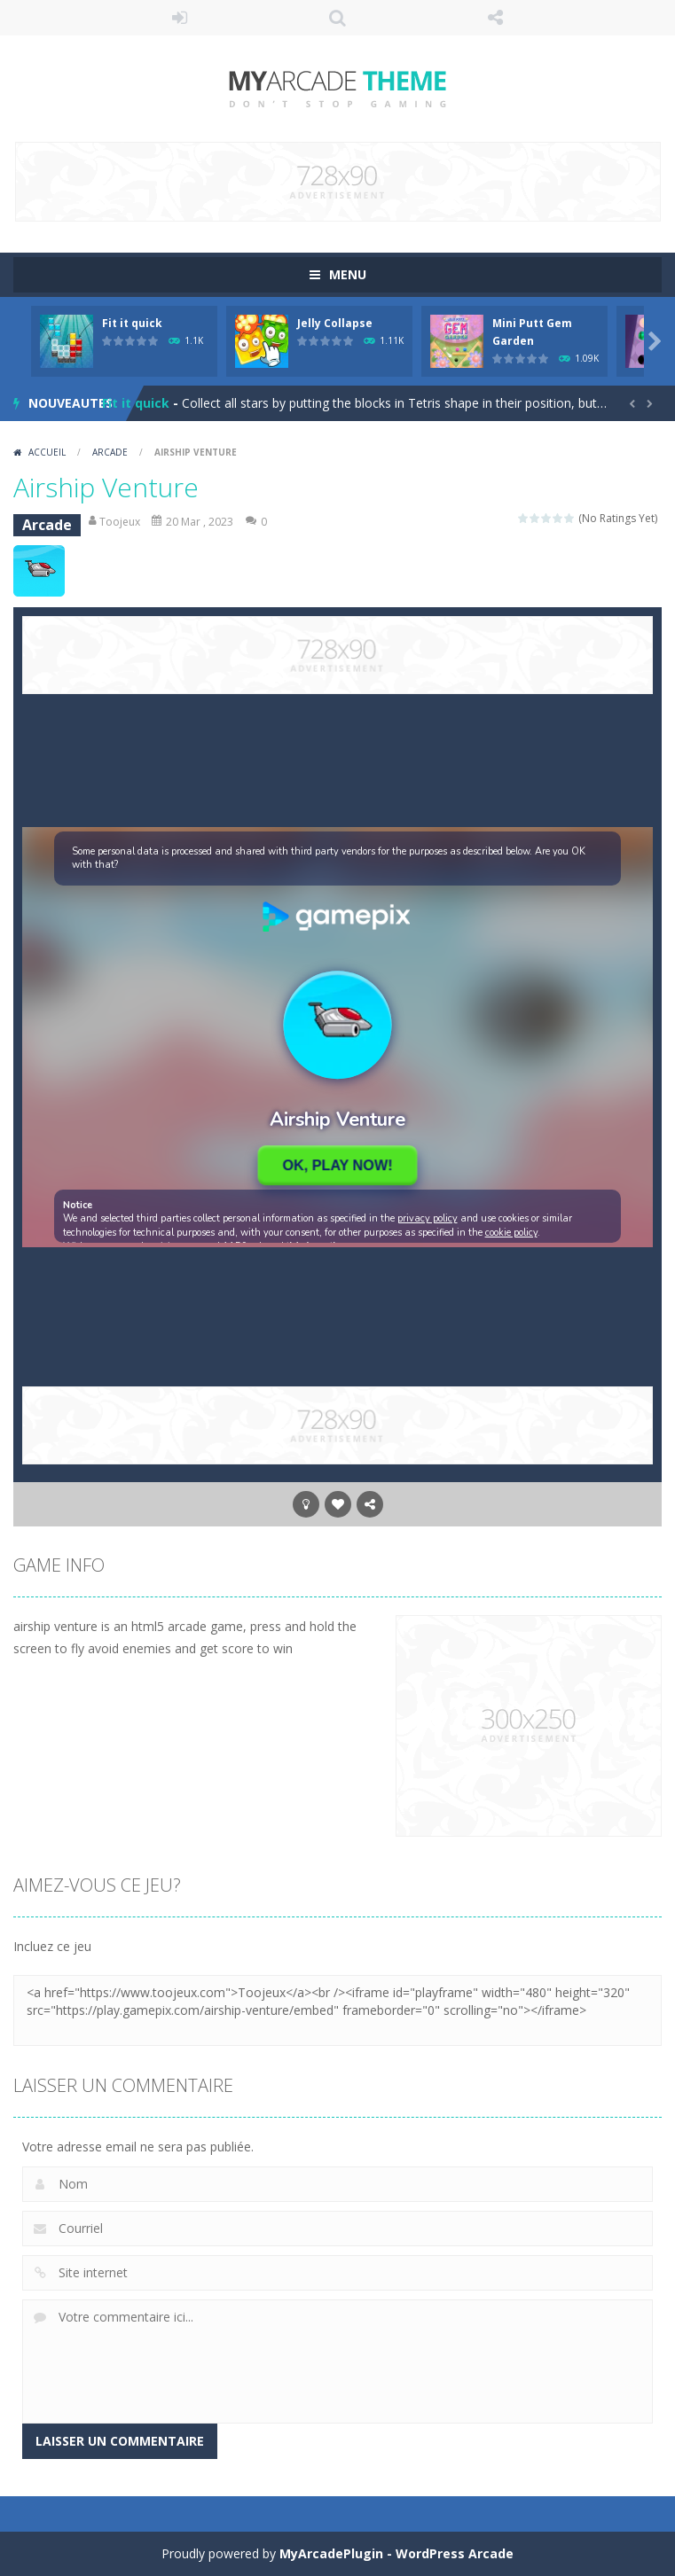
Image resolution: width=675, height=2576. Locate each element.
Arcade (110, 452)
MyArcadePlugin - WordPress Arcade (396, 2553)
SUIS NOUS (494, 17)
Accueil (47, 452)
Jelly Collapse (335, 323)
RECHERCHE (337, 17)
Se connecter (180, 17)
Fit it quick (132, 323)
